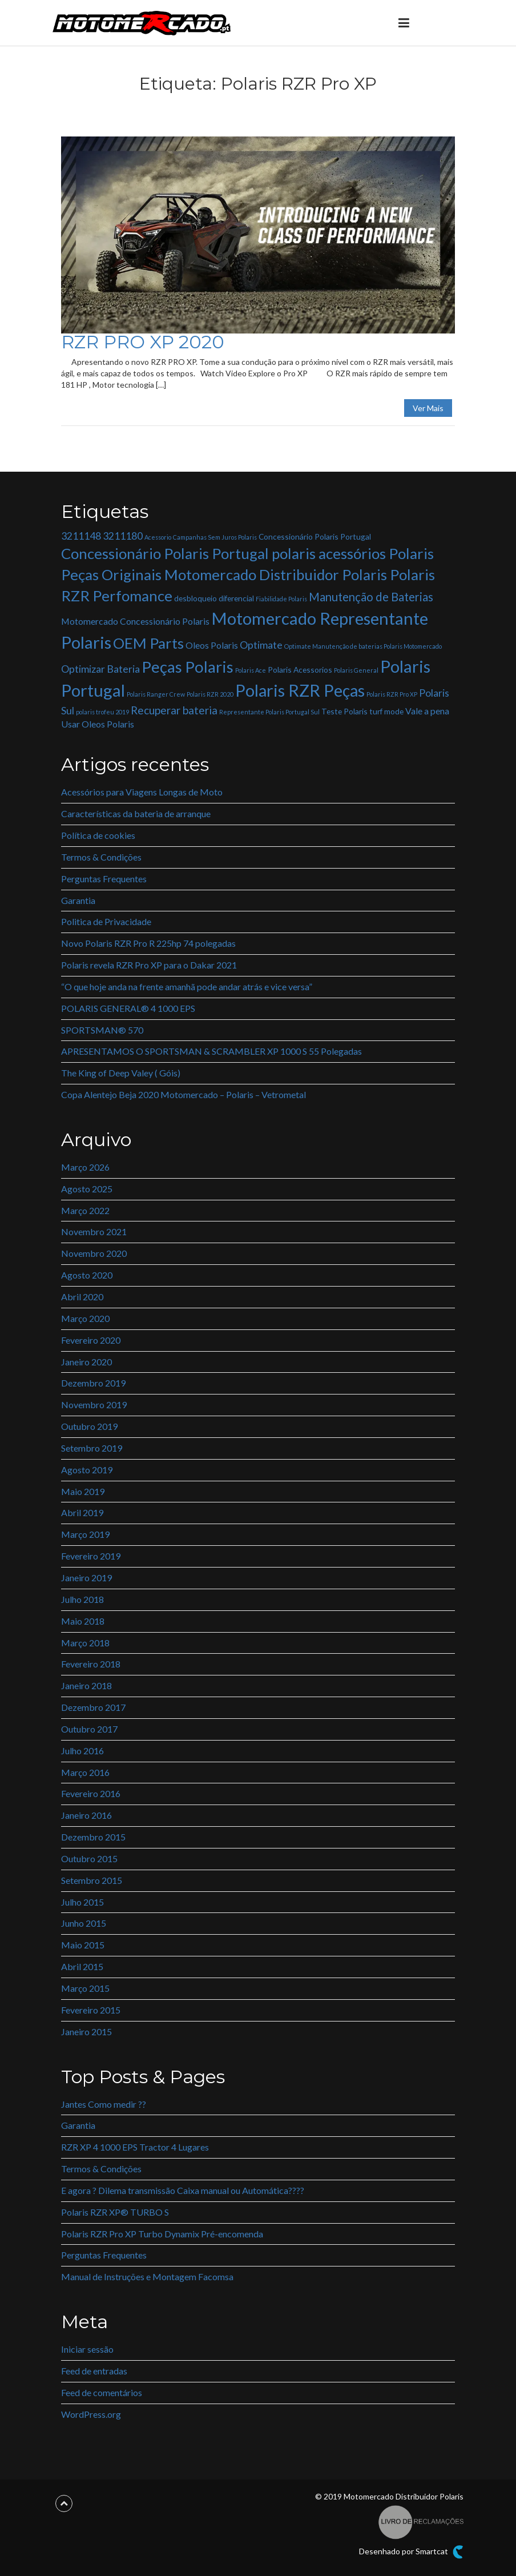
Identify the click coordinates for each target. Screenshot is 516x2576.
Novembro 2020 (94, 1253)
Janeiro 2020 (86, 1361)
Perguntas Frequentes (104, 878)
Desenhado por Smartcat (411, 2552)
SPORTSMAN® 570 (102, 1029)
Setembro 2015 (91, 1880)
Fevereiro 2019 (90, 1555)
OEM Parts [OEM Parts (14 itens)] (148, 643)
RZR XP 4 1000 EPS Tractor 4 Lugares (135, 2146)
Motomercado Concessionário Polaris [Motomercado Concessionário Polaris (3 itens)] (135, 621)
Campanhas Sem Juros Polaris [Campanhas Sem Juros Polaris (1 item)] (215, 537)
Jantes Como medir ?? (103, 2104)
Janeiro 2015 (86, 2031)
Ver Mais (428, 408)
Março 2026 (85, 1167)
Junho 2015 (83, 1923)
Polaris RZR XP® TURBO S (115, 2212)
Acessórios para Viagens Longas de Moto (142, 791)
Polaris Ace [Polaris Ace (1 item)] (250, 670)
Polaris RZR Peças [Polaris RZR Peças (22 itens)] (300, 690)
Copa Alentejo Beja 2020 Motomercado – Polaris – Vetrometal (183, 1094)
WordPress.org (91, 2414)
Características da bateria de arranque (136, 813)
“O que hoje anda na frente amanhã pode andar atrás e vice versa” (186, 986)
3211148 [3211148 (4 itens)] (81, 536)
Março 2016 (85, 1772)
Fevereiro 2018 (90, 1663)
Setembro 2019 (91, 1447)
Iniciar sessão (87, 2349)
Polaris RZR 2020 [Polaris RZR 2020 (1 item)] (210, 694)
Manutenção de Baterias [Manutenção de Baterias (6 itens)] (371, 597)
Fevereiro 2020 (90, 1340)
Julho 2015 (82, 1901)
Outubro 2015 (89, 1858)
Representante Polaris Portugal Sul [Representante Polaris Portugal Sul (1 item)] (269, 712)
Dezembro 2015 (93, 1836)
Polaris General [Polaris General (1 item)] (356, 670)
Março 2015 (85, 1988)
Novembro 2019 (94, 1404)
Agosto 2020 (86, 1274)
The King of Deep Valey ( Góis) (120, 1072)
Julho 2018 (82, 1599)
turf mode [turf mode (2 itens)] (386, 711)
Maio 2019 (82, 1491)
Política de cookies (98, 835)
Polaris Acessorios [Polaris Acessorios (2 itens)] (300, 669)
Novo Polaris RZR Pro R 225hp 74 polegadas (148, 943)
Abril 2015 (82, 1966)
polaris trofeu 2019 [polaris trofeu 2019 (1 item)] (102, 712)
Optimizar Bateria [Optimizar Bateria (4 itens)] (100, 669)
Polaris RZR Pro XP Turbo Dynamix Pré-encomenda (162, 2233)
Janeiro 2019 (86, 1577)
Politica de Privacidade (106, 921)
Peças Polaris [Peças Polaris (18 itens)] (187, 666)
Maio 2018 (82, 1620)
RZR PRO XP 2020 (142, 342)
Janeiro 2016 (86, 1815)
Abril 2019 (82, 1512)
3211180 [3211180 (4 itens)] (123, 536)
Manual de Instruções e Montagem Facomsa (147, 2276)
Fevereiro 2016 (90, 1793)
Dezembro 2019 (93, 1382)
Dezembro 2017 (93, 1707)
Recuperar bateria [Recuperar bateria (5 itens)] (174, 710)
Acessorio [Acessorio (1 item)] (157, 537)
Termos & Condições (101, 856)
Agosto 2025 (86, 1188)
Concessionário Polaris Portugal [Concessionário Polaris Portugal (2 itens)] (315, 536)
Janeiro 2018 (86, 1685)
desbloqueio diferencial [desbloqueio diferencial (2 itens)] (214, 598)
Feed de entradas (94, 2370)
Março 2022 (85, 1210)
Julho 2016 (82, 1750)
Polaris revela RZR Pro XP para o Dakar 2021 (149, 964)
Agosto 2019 (86, 1469)
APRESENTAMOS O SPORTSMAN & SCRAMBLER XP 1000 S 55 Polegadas (211, 1051)
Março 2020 (85, 1318)
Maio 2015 (82, 1944)
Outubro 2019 (89, 1426)
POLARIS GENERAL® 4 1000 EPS (128, 1008)
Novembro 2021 (94, 1231)
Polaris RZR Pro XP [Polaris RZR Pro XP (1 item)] (391, 694)
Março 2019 (85, 1534)
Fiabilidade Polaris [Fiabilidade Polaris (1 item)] (281, 598)
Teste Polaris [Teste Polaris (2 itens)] (344, 711)
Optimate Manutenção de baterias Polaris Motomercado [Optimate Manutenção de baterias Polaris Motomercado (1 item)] (363, 646)
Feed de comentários (101, 2392)
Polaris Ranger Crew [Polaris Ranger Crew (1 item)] (156, 694)
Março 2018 (85, 1642)
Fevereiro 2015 (90, 2009)
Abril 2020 (82, 1296)
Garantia (78, 900)
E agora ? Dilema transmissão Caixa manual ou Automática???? (182, 2190)
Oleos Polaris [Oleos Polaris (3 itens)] (212, 645)
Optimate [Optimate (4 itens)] (261, 645)
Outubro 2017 (89, 1728)
